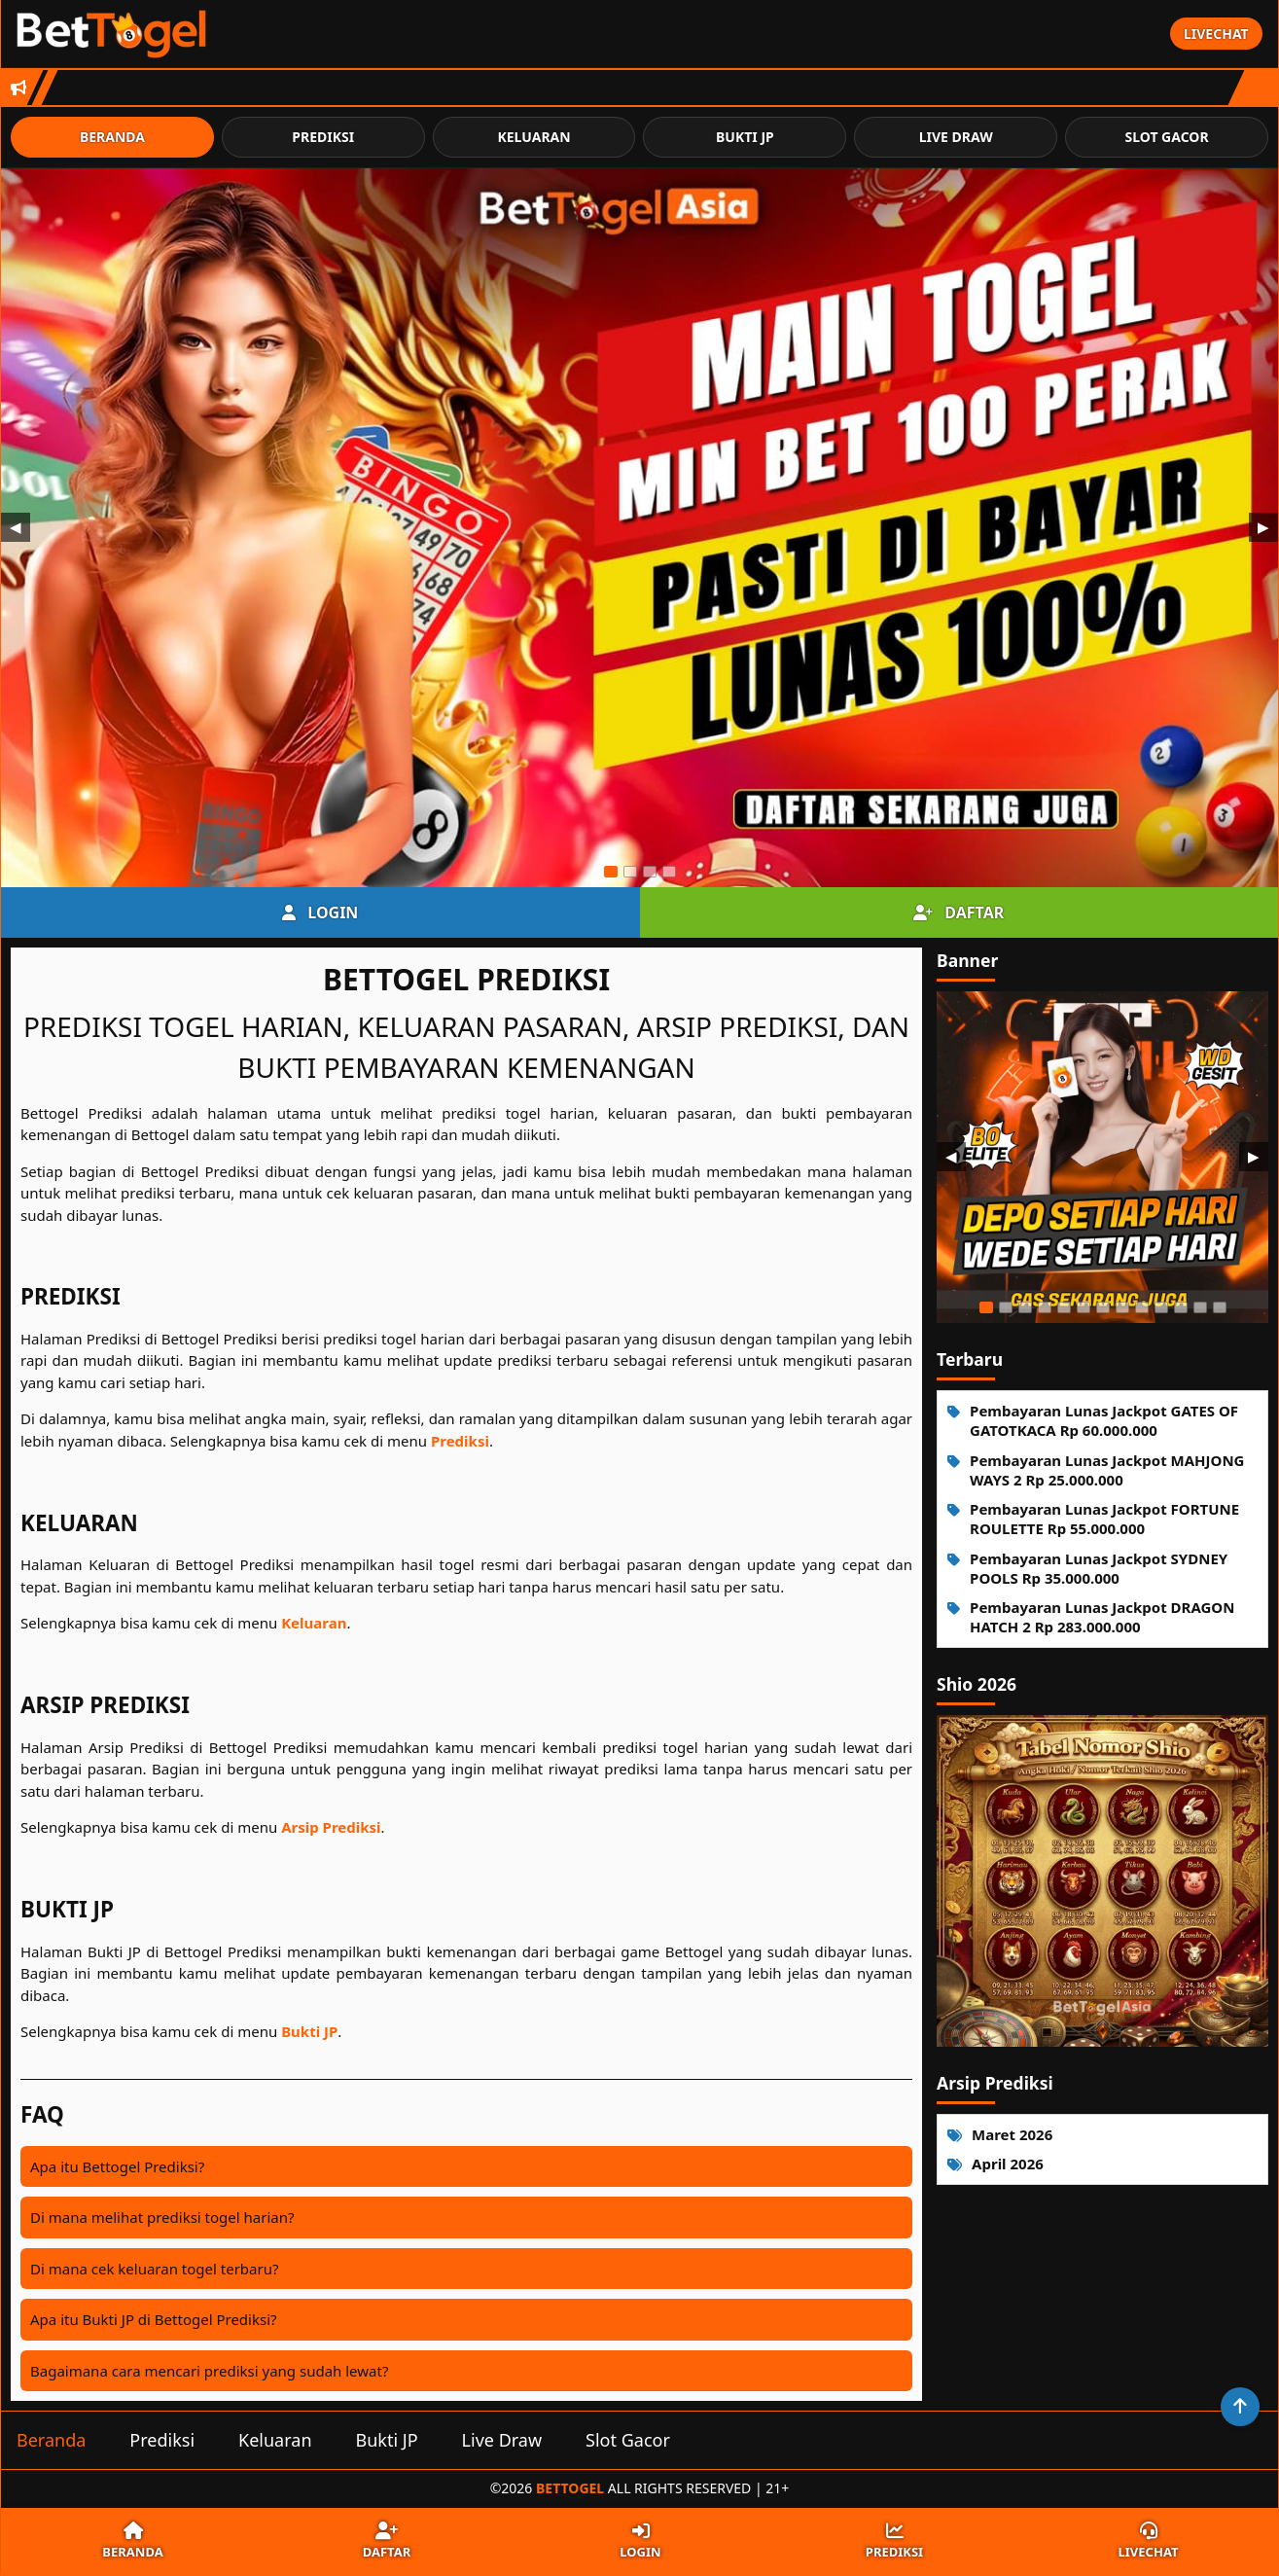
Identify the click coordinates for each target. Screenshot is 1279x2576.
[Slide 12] (1200, 1307)
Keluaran (533, 136)
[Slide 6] (1083, 1307)
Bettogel (570, 2488)
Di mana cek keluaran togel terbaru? (154, 2268)
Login (320, 912)
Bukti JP (745, 136)
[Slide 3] (650, 871)
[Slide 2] (630, 871)
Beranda (112, 136)
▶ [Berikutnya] (1263, 527)
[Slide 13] (1219, 1307)
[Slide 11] (1181, 1307)
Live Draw (956, 136)
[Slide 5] (1064, 1307)
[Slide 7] (1103, 1307)
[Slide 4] (669, 871)
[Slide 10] (1161, 1307)
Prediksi (323, 136)
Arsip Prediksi (330, 1827)
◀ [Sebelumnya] (15, 527)
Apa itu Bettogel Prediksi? (117, 2166)
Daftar (958, 912)
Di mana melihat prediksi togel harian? (162, 2217)
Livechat (1216, 33)
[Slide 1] (611, 871)
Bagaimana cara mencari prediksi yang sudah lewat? (209, 2370)
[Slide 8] (1122, 1307)
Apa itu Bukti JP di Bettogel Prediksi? (153, 2319)
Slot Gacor (1166, 136)
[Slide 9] (1142, 1307)
